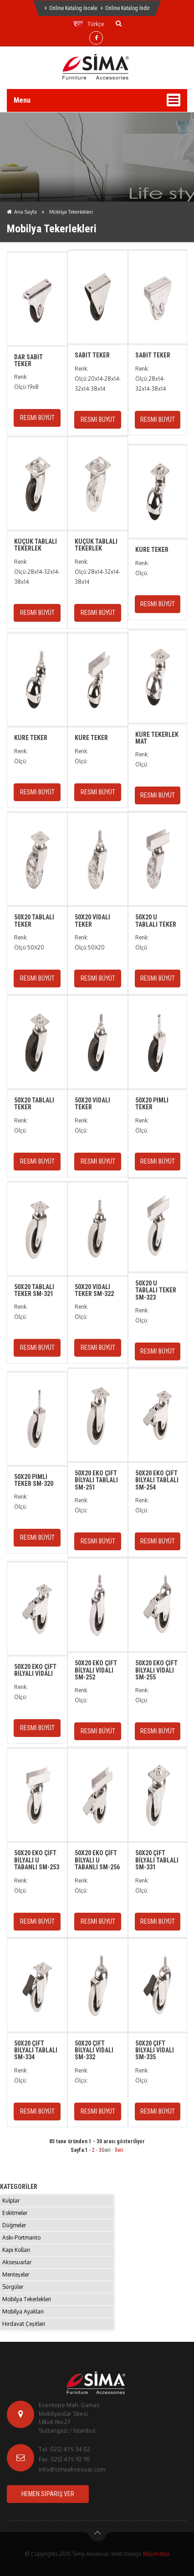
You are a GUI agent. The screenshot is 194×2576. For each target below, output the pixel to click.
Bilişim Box (156, 2553)
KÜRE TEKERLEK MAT (157, 738)
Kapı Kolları (16, 2249)
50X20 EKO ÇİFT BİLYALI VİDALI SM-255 (156, 1670)
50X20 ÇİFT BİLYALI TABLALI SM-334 (35, 2050)
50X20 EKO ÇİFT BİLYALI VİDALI (35, 1670)
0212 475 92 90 (70, 2459)
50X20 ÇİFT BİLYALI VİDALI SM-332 (94, 2050)
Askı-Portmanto (21, 2237)
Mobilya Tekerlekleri (26, 2299)
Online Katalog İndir (127, 8)
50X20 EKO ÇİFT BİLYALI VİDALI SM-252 (96, 1670)
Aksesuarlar (16, 2262)
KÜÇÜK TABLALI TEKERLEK (35, 545)
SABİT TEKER (92, 355)
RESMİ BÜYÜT (37, 417)
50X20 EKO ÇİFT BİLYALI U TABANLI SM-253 (36, 1860)
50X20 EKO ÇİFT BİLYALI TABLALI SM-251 (96, 1480)
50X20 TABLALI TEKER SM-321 (34, 1290)
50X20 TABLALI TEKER (34, 920)
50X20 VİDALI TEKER (92, 920)
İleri (119, 2150)
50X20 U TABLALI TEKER (155, 920)
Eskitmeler (14, 2212)
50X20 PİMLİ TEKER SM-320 (33, 1480)
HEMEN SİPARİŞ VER (47, 2493)
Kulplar (11, 2200)
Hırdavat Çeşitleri (23, 2323)
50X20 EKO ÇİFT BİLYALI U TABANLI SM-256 (97, 1860)
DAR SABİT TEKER (28, 360)
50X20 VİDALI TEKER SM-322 (94, 1290)
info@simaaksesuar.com (72, 2469)
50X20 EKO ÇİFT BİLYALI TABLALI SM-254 (157, 1480)
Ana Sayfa (22, 212)
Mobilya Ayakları (23, 2311)
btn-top (97, 2535)
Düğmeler (14, 2225)
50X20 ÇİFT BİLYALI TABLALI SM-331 (157, 1860)
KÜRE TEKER (151, 549)
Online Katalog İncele (73, 8)
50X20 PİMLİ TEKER (151, 1104)
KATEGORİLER (18, 2186)
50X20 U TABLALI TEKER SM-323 (155, 1290)
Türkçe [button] (88, 24)
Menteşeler (15, 2274)
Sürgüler (12, 2286)
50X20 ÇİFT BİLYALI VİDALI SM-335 (154, 2050)
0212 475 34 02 (70, 2449)
